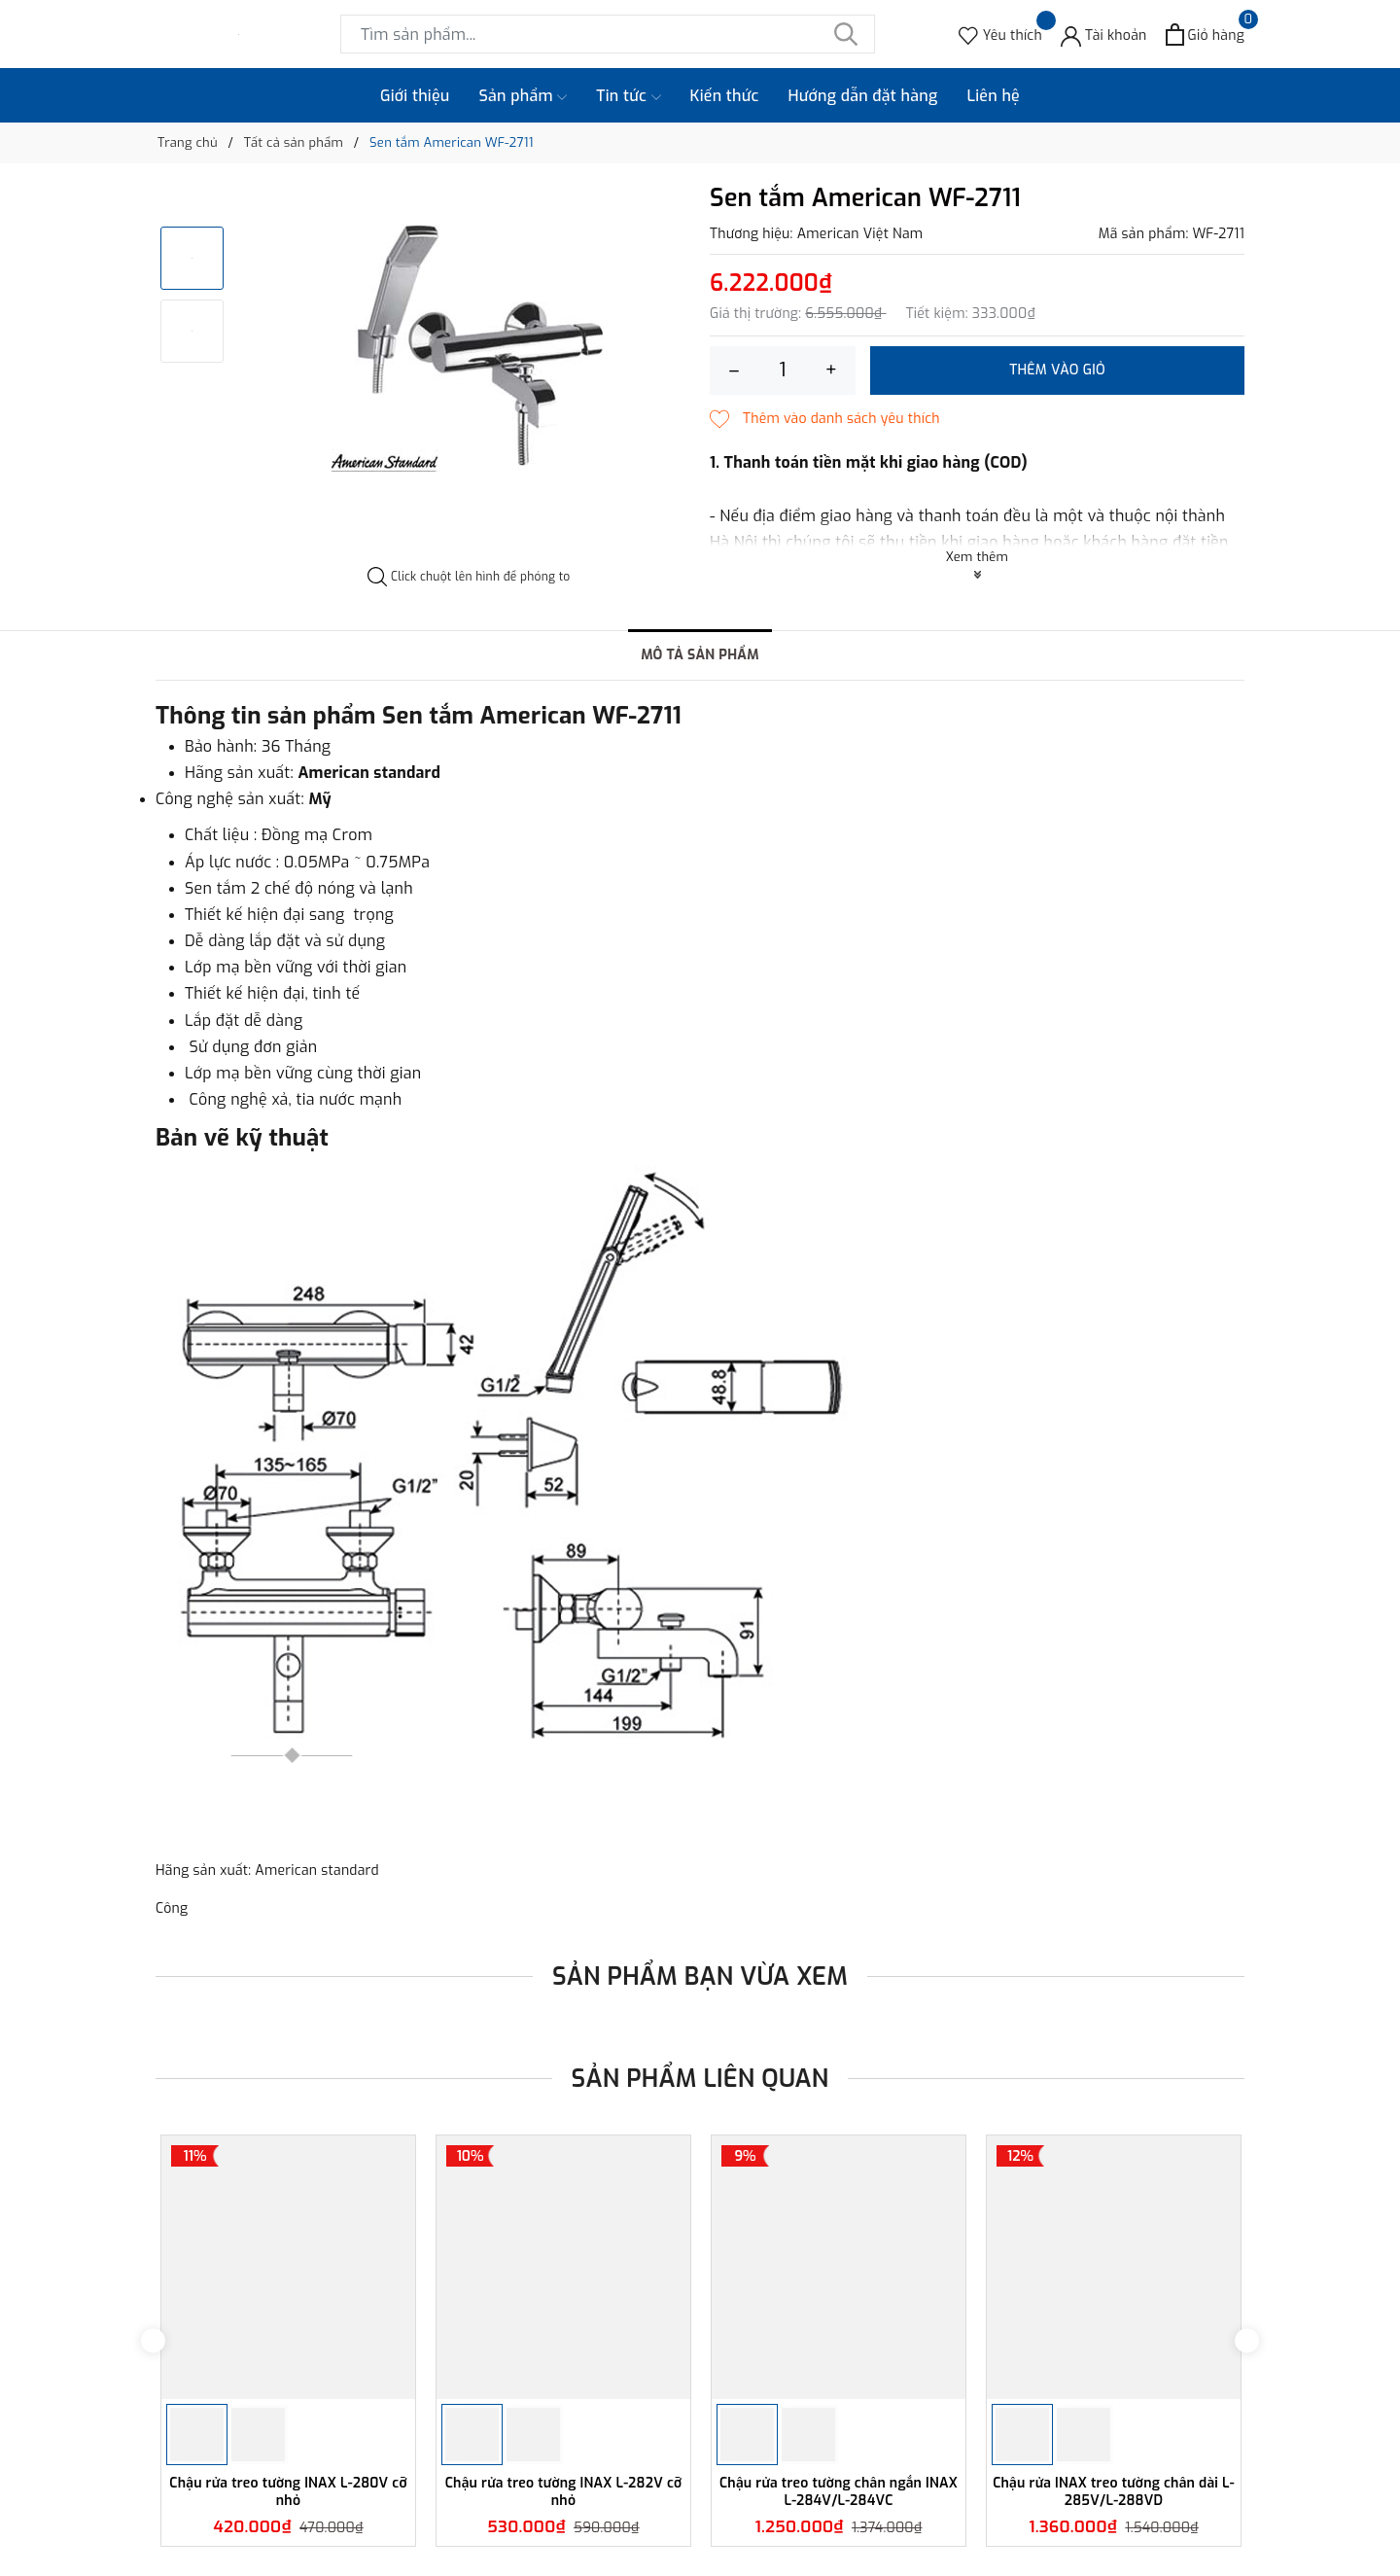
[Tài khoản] (1104, 34)
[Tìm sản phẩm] (607, 34)
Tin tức (628, 96)
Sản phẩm (523, 96)
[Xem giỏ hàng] (1205, 34)
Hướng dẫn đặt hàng (863, 96)
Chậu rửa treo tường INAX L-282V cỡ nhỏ (563, 2492)
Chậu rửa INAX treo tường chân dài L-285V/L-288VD (1114, 2492)
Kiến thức (724, 96)
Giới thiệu (415, 96)
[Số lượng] (782, 370)
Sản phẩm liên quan (700, 2079)
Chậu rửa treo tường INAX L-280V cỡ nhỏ (287, 2492)
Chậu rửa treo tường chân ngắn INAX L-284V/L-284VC (838, 2492)
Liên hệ (993, 96)
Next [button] (1247, 2340)
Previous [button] (153, 2340)
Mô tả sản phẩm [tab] (700, 655)
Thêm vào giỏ (1057, 370)
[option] (469, 338)
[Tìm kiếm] (845, 34)
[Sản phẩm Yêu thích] (1000, 34)
